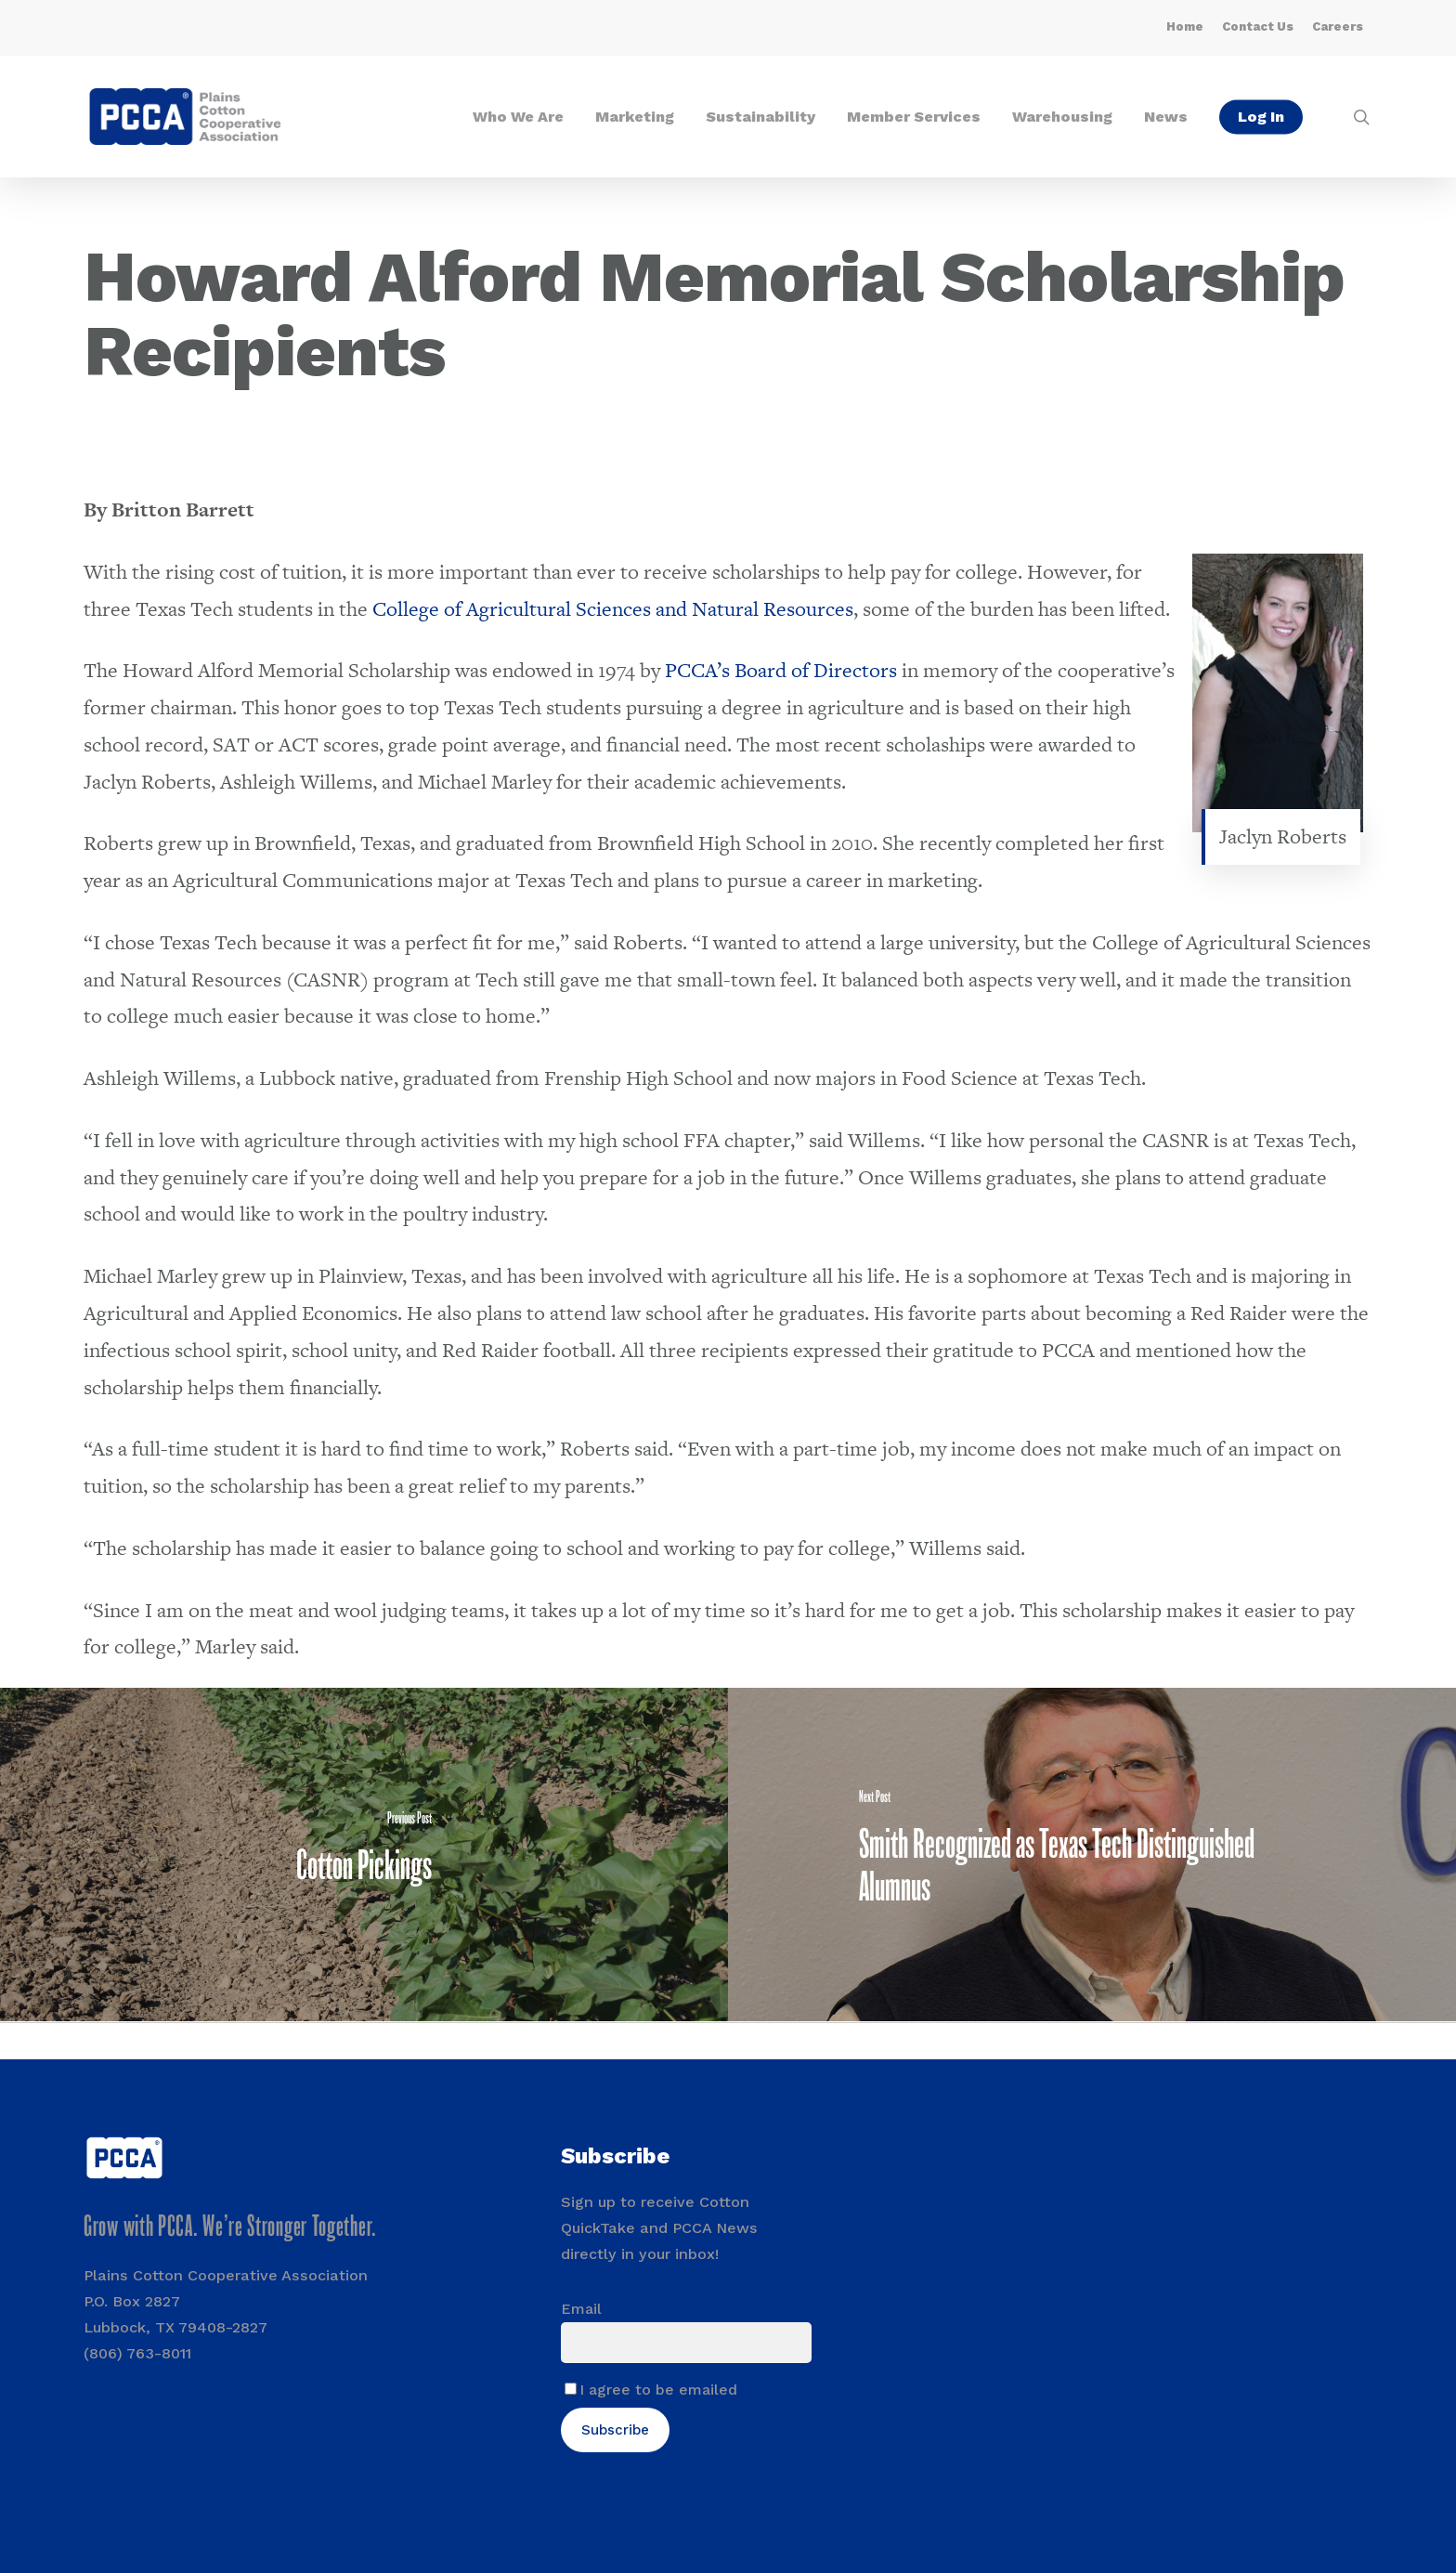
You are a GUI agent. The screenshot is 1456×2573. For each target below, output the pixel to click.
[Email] (686, 2342)
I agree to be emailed (658, 2389)
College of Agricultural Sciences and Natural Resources (612, 608)
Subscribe (615, 2430)
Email (581, 2309)
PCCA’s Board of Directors (781, 670)
